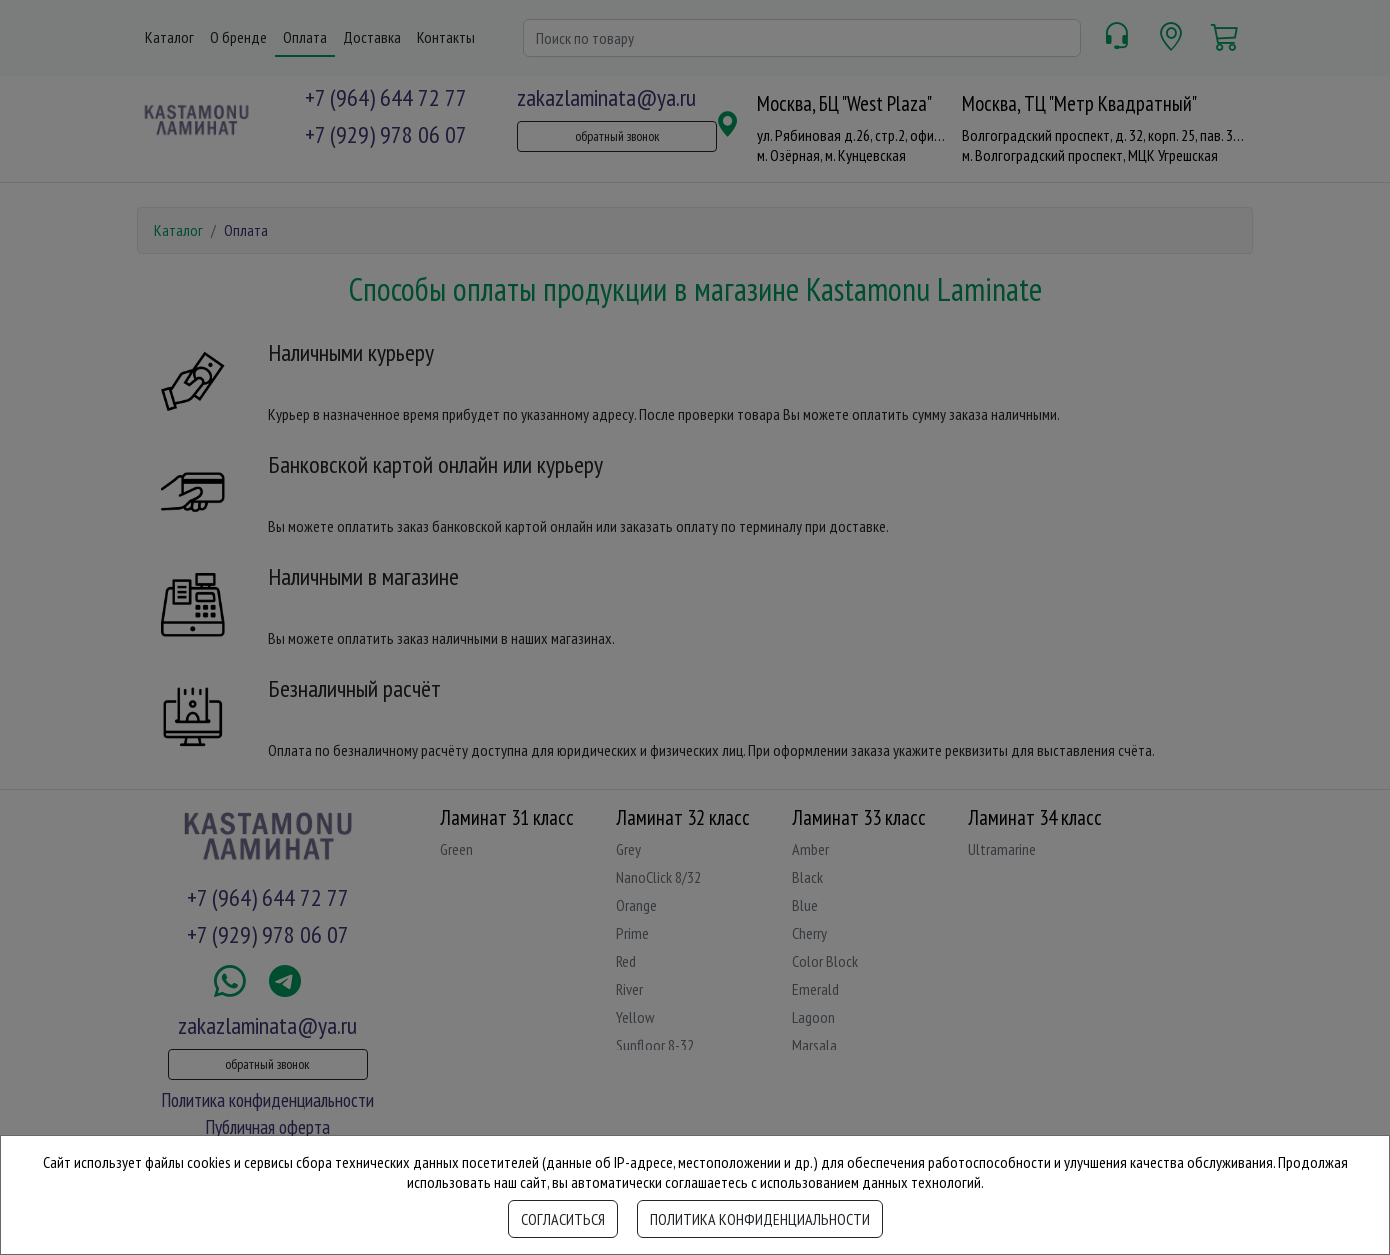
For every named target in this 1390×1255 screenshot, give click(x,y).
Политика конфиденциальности (760, 1219)
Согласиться (563, 1219)
